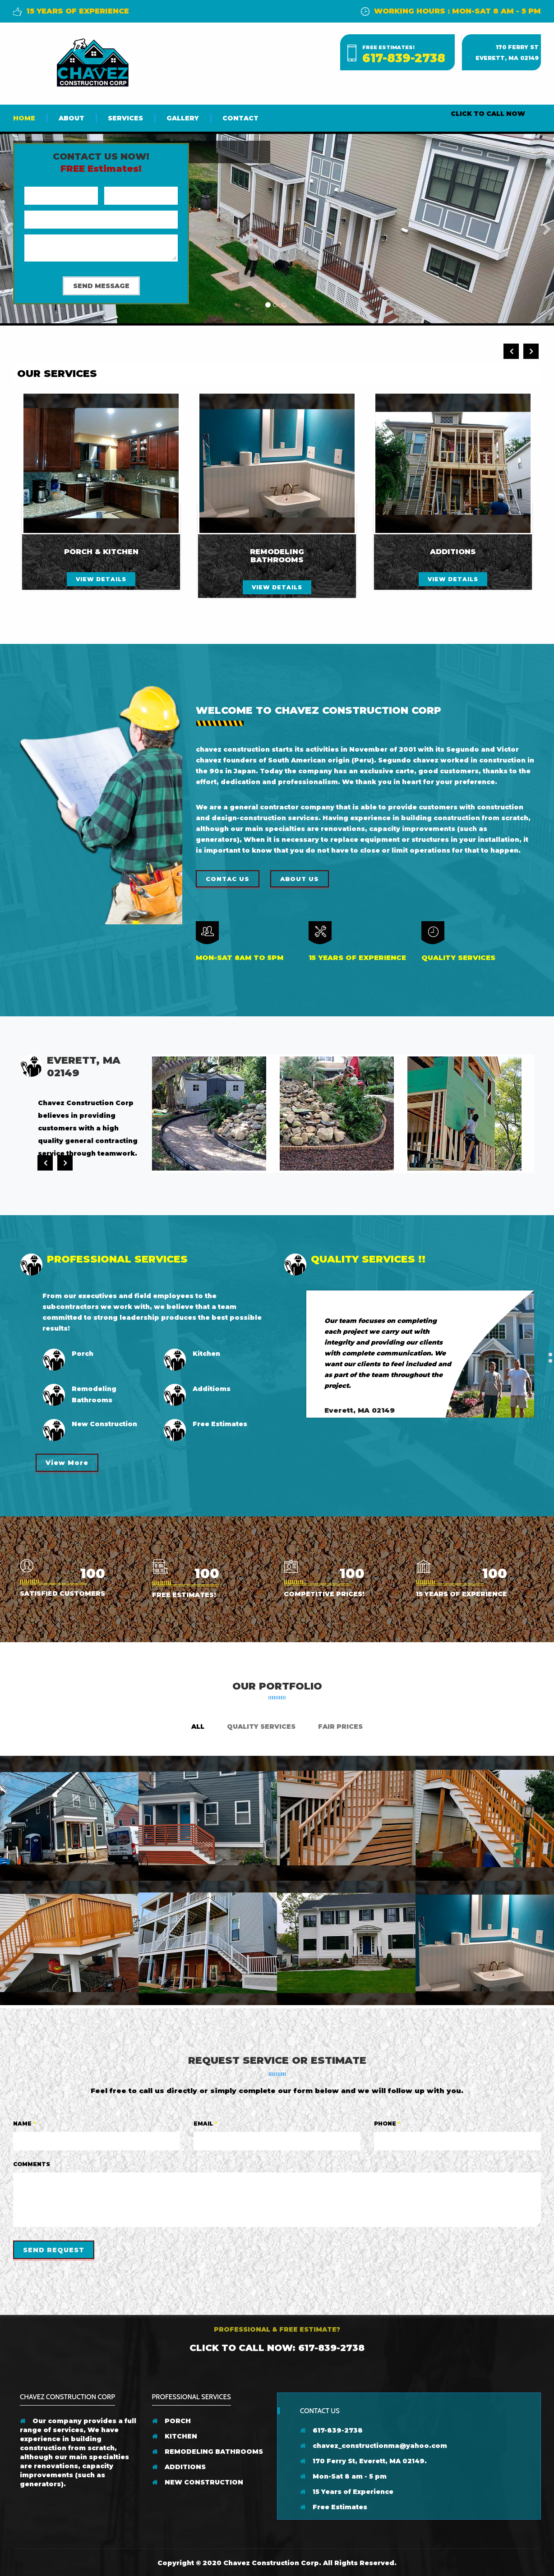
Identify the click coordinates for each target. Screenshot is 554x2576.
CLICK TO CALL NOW (488, 114)
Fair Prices (340, 1726)
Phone (387, 2123)
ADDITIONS (179, 2467)
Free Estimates (333, 2507)
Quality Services (261, 1726)
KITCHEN (174, 2436)
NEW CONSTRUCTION (197, 2482)
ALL (197, 1726)
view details (101, 579)
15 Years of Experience (346, 2492)
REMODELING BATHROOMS (207, 2451)
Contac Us (227, 878)
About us (299, 878)
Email (205, 2123)
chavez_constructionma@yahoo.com (373, 2446)
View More (67, 1463)
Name (24, 2123)
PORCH (171, 2421)
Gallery (182, 118)
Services (125, 118)
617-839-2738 (403, 58)
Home (24, 118)
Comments (31, 2164)
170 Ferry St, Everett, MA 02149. (363, 2461)
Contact (240, 118)
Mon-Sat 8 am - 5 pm (343, 2476)
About (71, 118)
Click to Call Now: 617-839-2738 (277, 2348)
